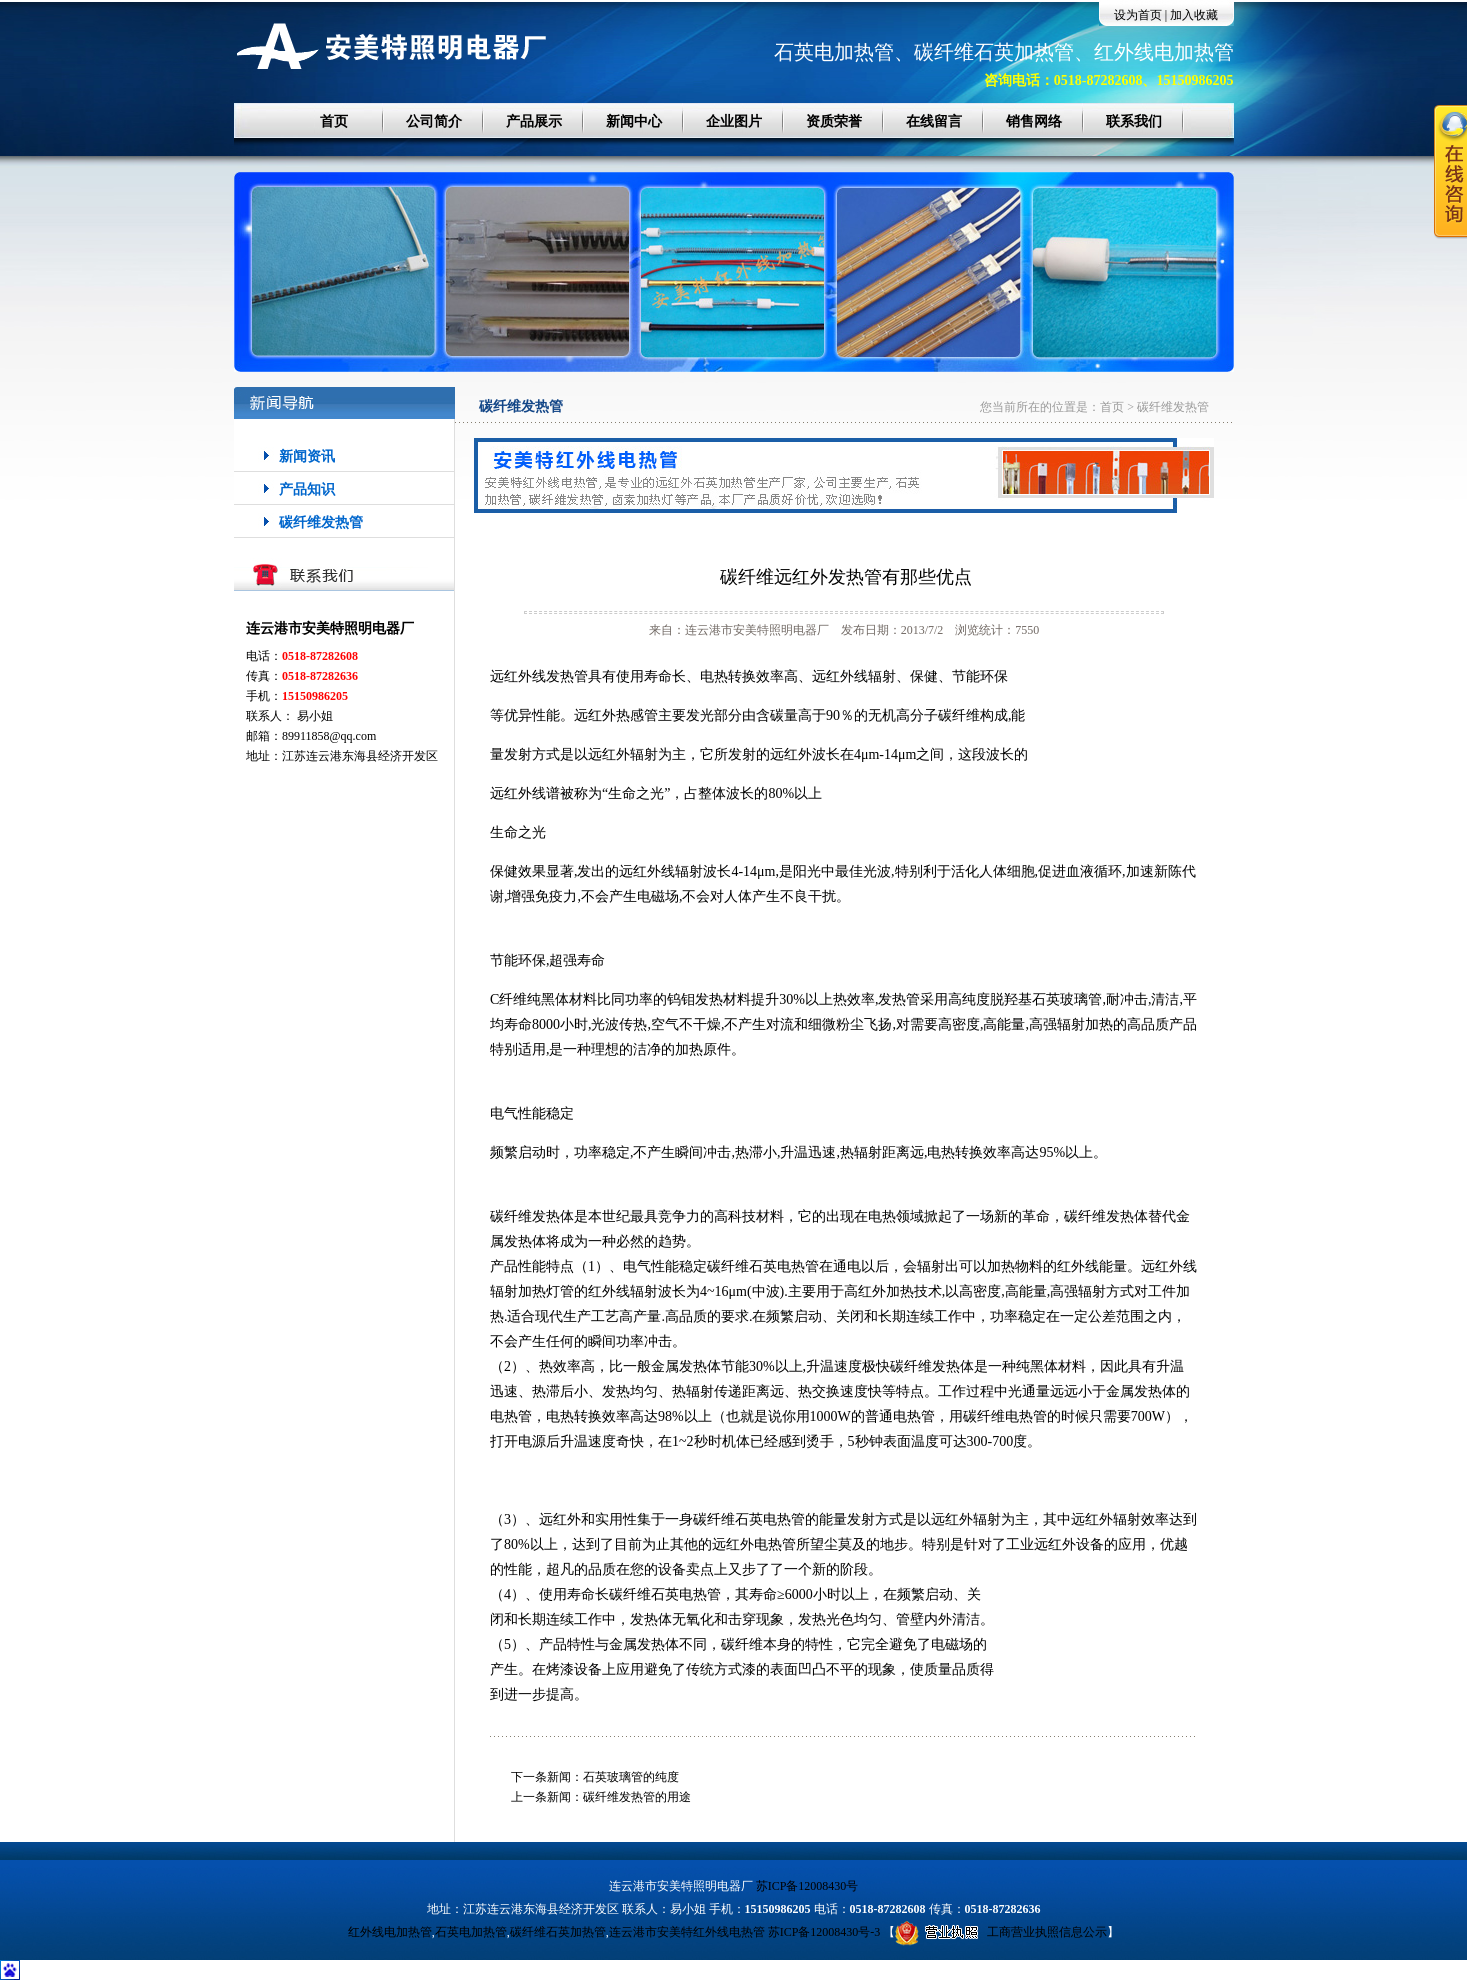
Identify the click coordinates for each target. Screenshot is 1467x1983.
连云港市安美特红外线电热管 (687, 1932)
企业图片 (734, 121)
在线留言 (934, 121)
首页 (334, 121)
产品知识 (307, 489)
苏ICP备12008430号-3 (824, 1932)
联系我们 (1134, 121)
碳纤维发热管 (321, 522)
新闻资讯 (307, 456)
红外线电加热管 (390, 1932)
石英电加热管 (471, 1932)
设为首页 (1138, 15)
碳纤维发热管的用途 (637, 1797)
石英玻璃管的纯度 (631, 1777)
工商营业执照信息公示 (1001, 1932)
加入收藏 (1194, 15)
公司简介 (434, 121)
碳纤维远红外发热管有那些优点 (846, 577)
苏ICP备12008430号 (807, 1886)
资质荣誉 (834, 121)
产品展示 (534, 121)
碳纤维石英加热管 (558, 1932)
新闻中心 (634, 121)
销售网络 (1034, 121)
